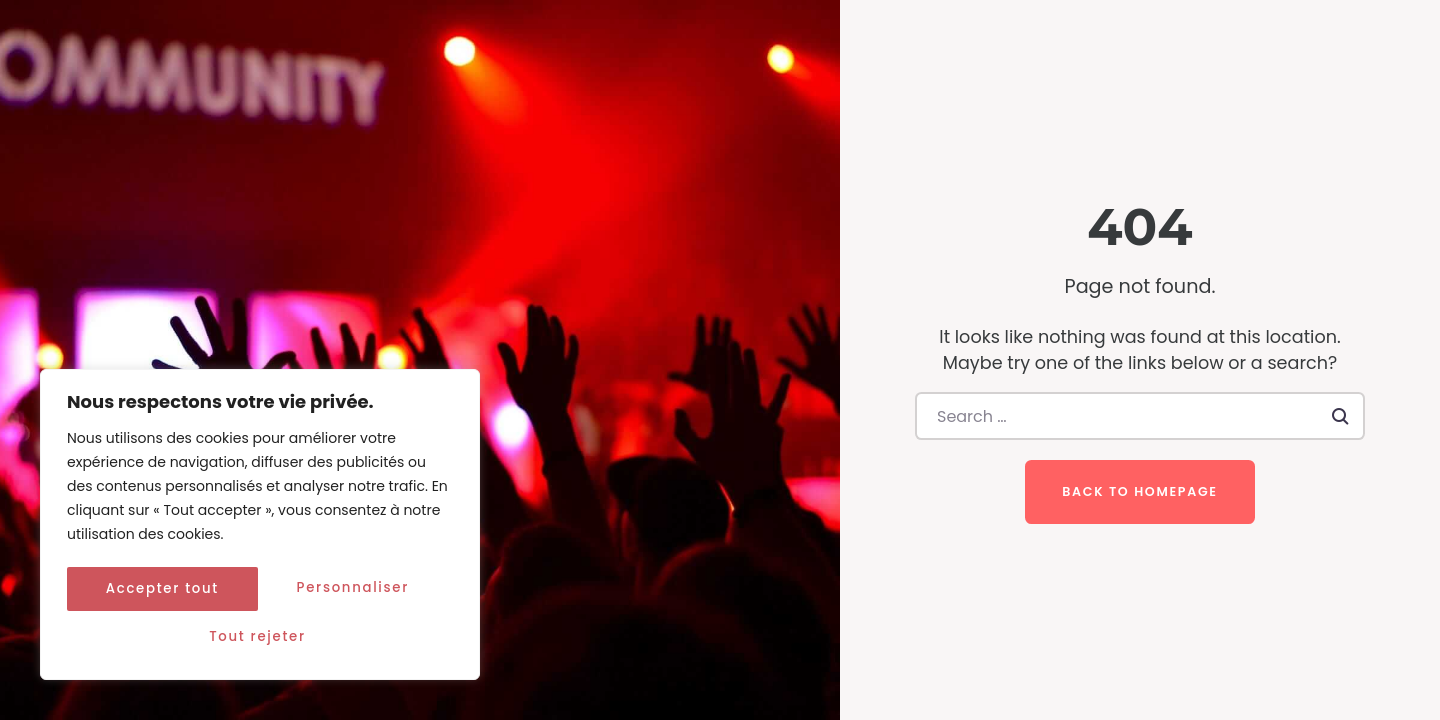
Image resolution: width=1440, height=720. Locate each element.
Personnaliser (163, 593)
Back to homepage (1139, 491)
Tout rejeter (356, 593)
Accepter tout (260, 637)
